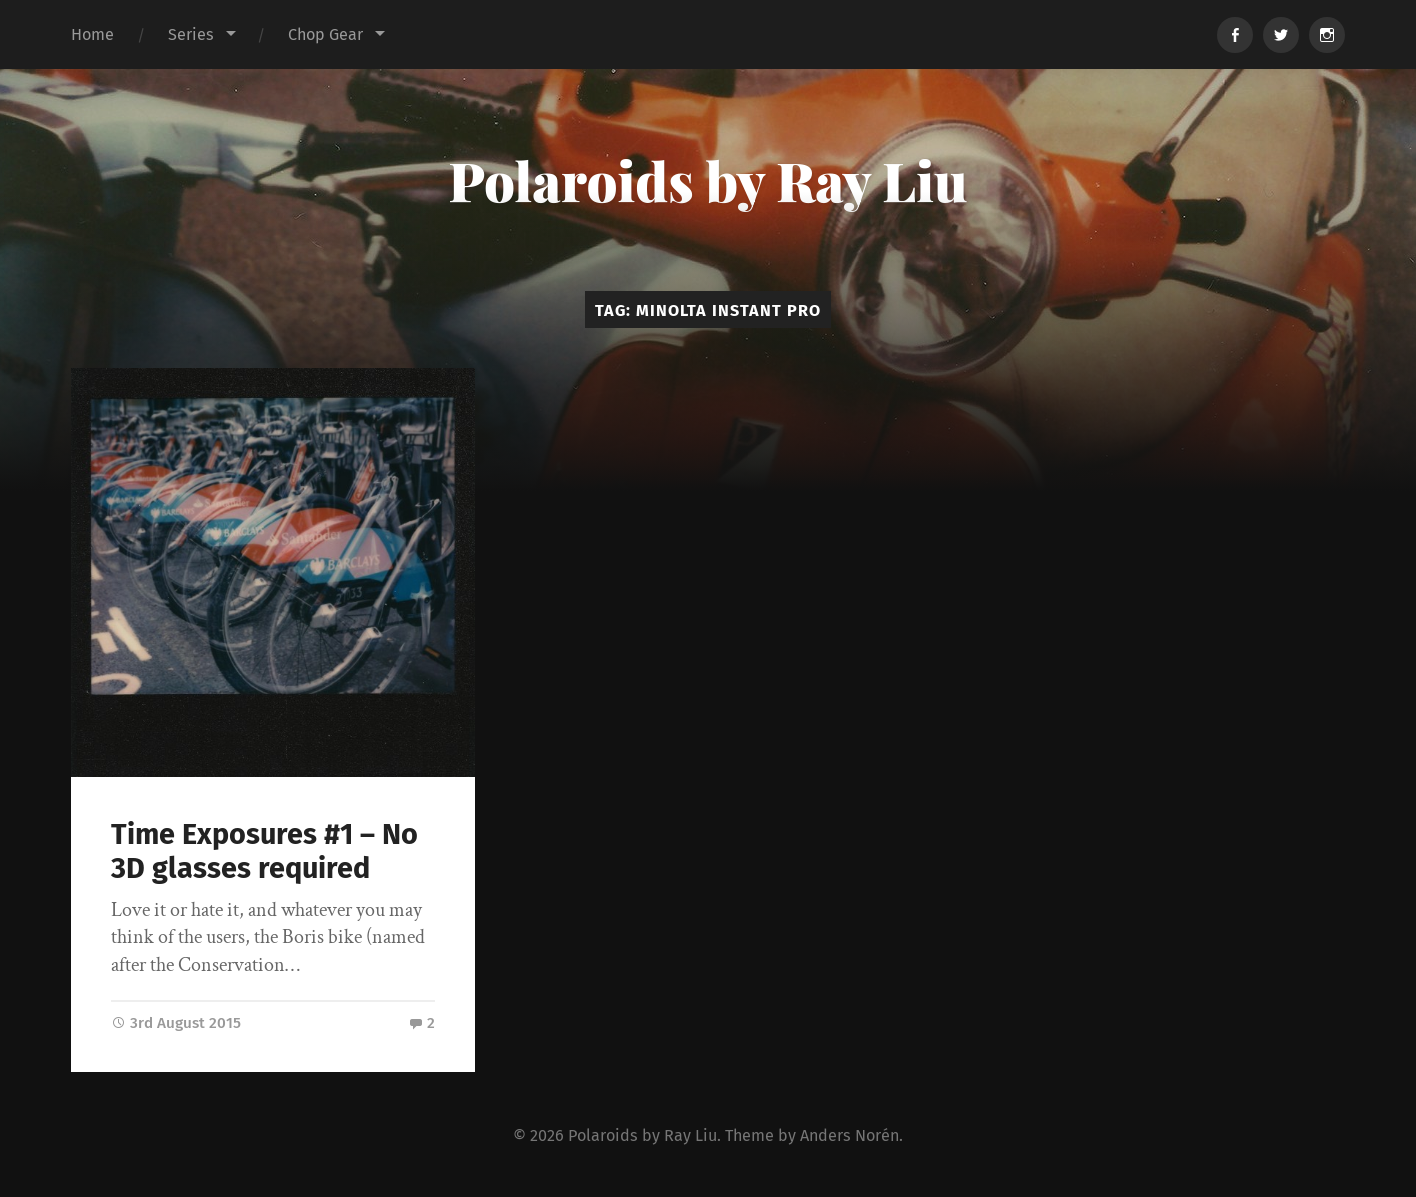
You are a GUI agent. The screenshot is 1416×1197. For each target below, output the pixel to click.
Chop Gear (325, 34)
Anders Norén (849, 1133)
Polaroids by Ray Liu (707, 180)
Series (191, 34)
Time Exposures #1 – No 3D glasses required (264, 852)
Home (92, 34)
